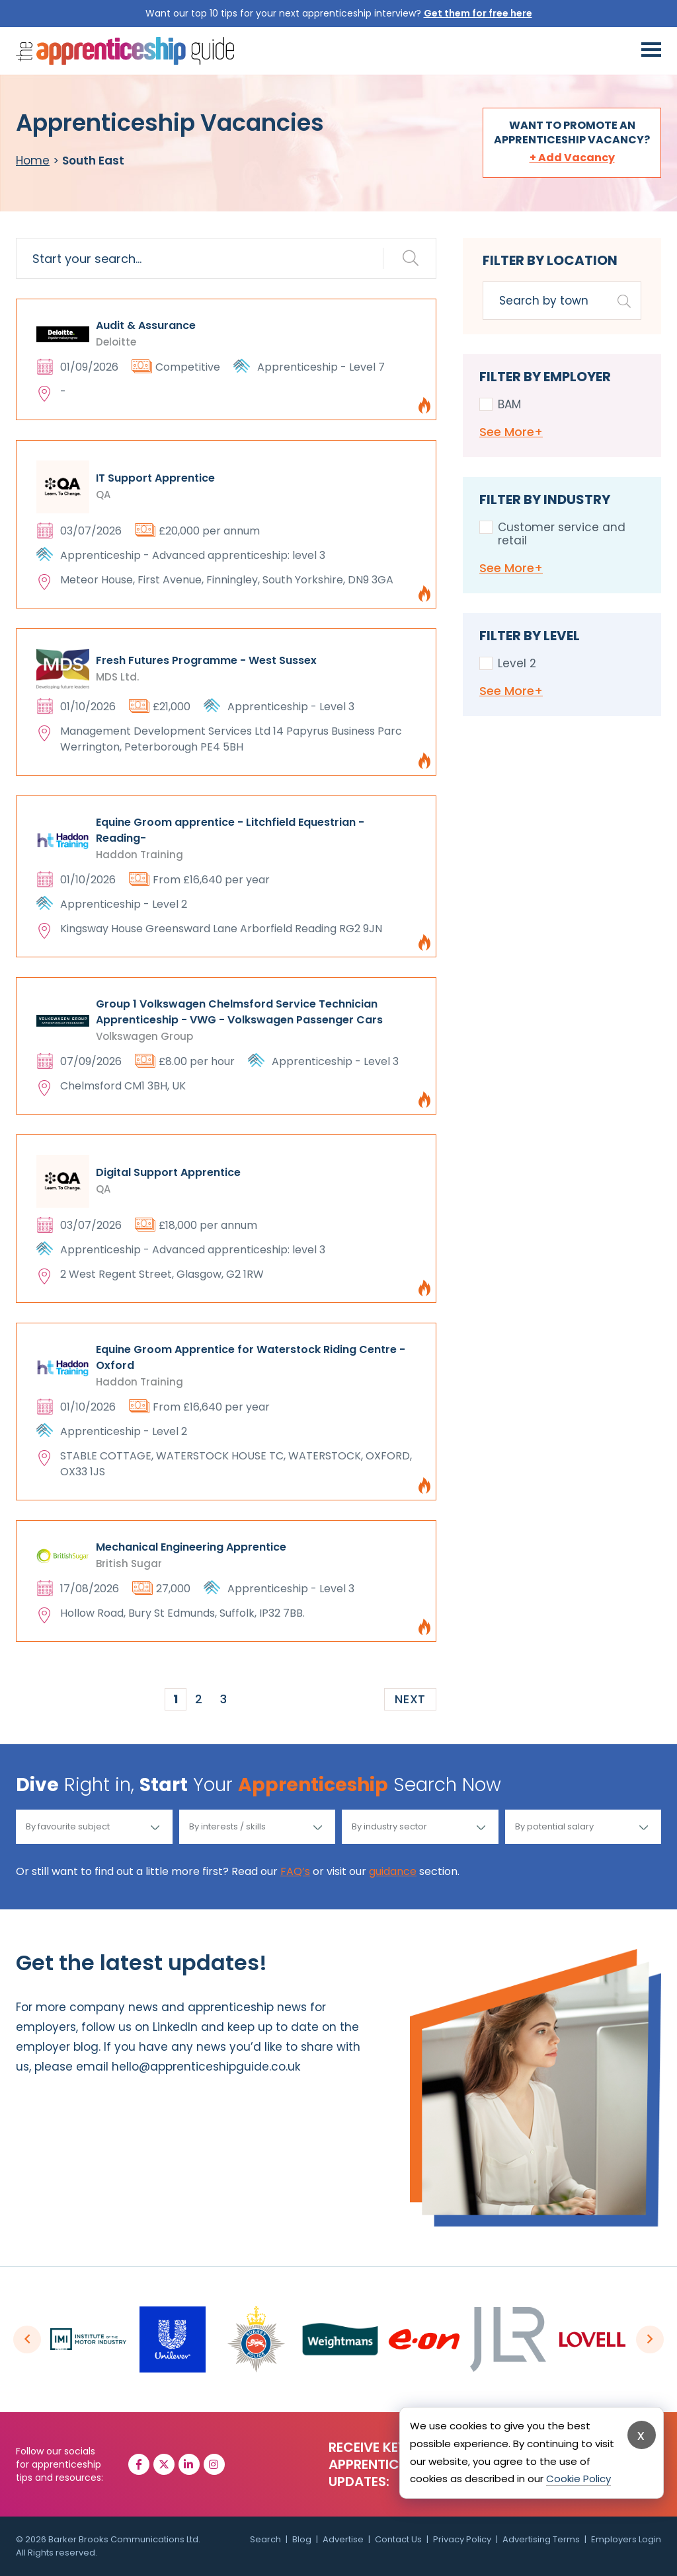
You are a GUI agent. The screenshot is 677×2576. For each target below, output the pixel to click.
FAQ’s (295, 1871)
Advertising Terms (541, 2539)
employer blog (57, 2047)
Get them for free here (478, 13)
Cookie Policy (578, 2478)
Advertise (343, 2539)
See (511, 431)
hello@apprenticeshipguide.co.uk (206, 2067)
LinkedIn (175, 2027)
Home (33, 160)
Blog (301, 2539)
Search (265, 2539)
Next (410, 1699)
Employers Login (626, 2539)
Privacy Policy (462, 2539)
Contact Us (398, 2539)
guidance (393, 1871)
